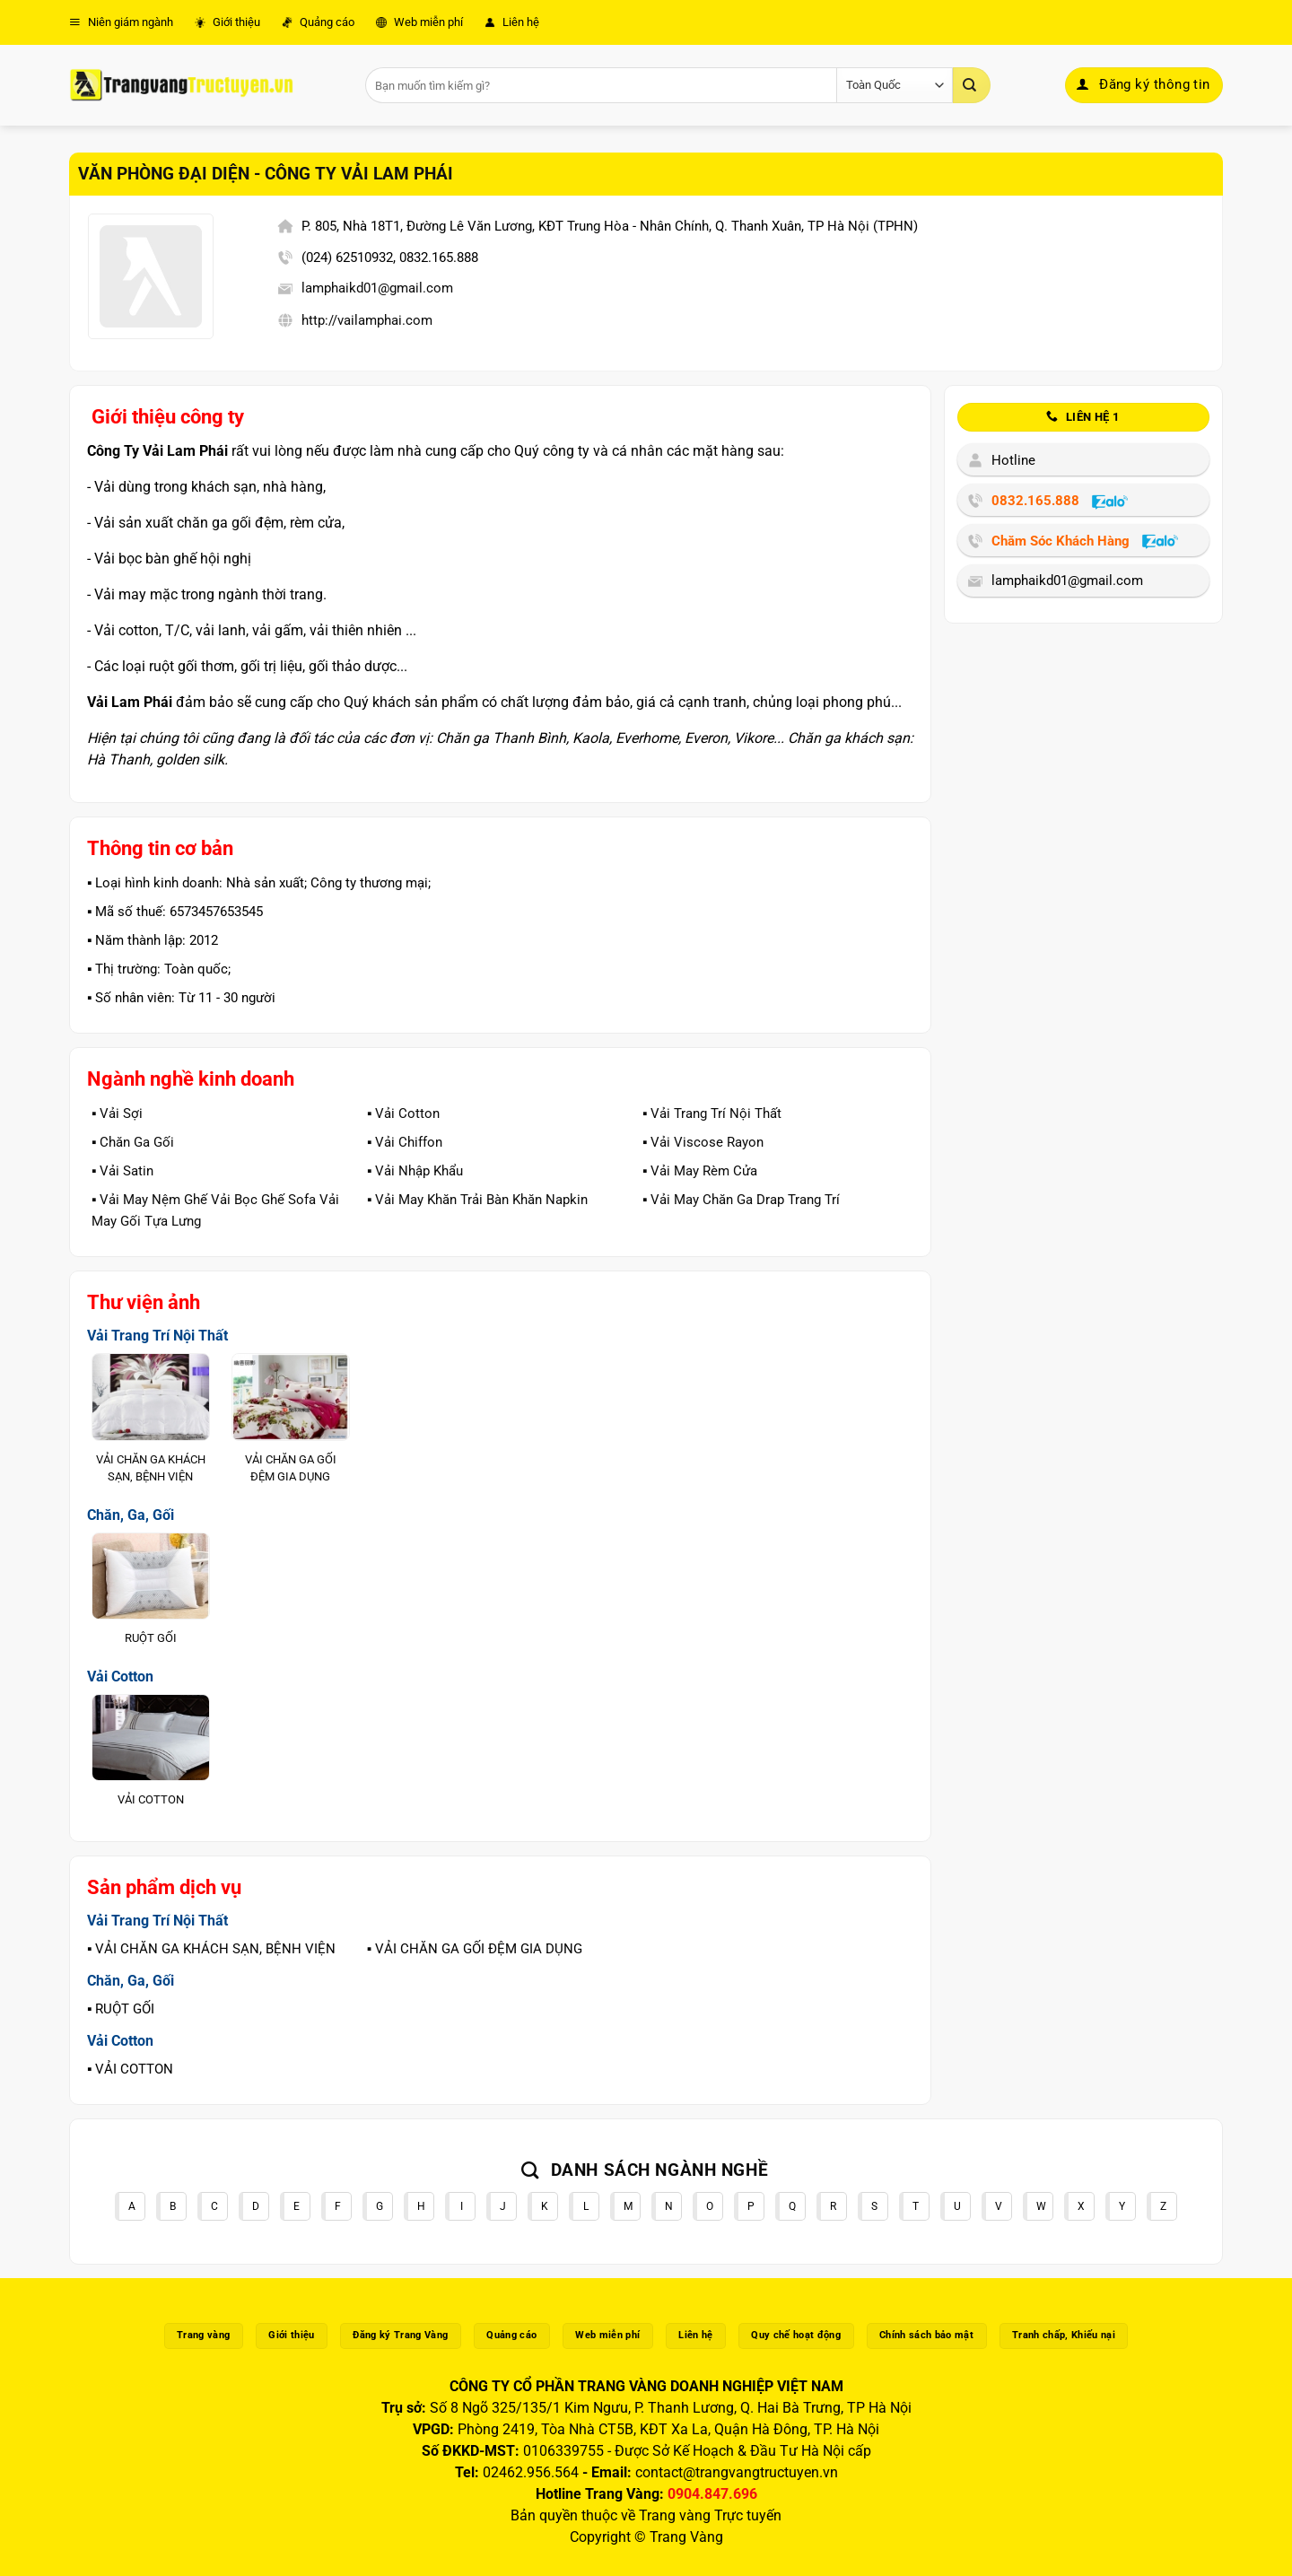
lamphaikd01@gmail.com (377, 288)
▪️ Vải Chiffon (404, 1142)
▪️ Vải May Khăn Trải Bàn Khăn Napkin (477, 1200)
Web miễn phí (419, 22)
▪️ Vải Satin (122, 1171)
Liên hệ (511, 22)
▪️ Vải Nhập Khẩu (415, 1171)
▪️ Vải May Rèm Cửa (699, 1171)
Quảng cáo (318, 22)
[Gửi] (972, 85)
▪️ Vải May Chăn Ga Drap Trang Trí (741, 1200)
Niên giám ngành (121, 22)
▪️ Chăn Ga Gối (133, 1142)
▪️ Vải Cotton (403, 1113)
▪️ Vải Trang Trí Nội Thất (711, 1113)
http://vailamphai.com (366, 320)
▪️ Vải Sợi (117, 1113)
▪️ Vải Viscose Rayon (703, 1142)
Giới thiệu (227, 22)
